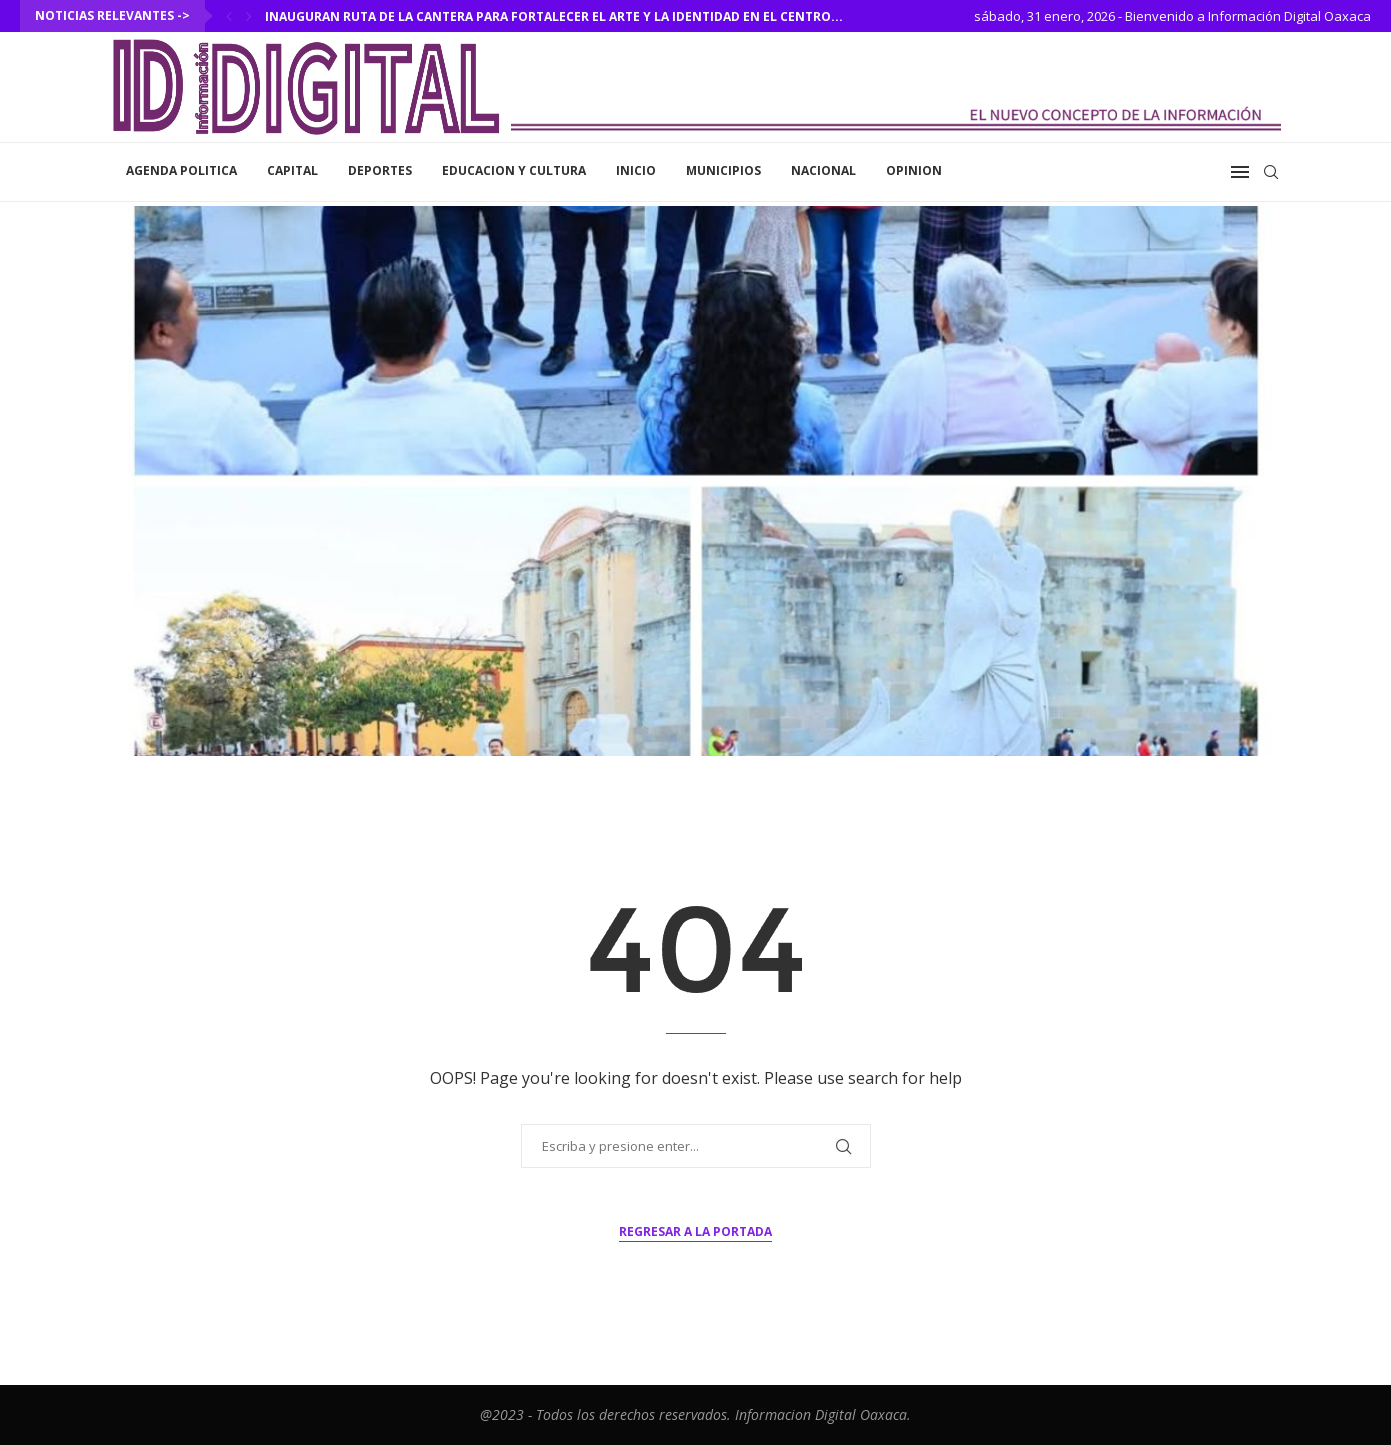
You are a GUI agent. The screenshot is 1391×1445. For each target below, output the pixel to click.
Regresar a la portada (695, 1231)
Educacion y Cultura (514, 170)
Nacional (823, 170)
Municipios (723, 170)
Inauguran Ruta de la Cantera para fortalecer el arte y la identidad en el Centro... (554, 16)
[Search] (1271, 172)
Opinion (914, 170)
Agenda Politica (181, 170)
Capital (292, 170)
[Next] (249, 16)
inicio (636, 170)
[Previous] (229, 16)
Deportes (380, 170)
